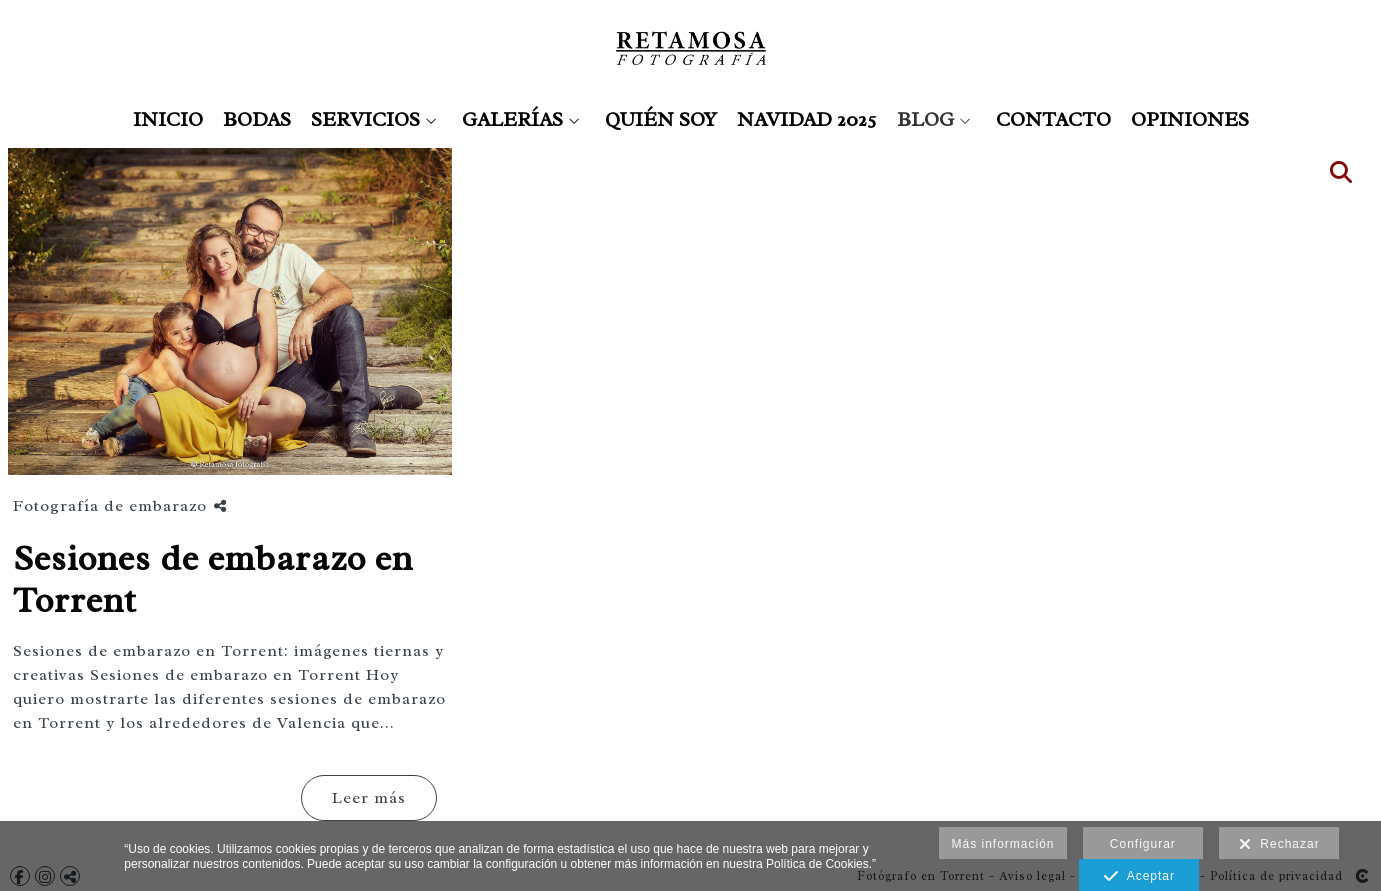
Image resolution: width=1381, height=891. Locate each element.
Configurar (1143, 844)
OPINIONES (1190, 120)
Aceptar (1139, 877)
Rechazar (1279, 845)
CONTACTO (1053, 120)
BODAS (257, 120)
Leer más (369, 798)
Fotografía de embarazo (110, 506)
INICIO (168, 120)
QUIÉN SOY (661, 120)
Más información (1002, 844)
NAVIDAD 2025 (807, 120)
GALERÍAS (512, 120)
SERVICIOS (365, 120)
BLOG (925, 120)
